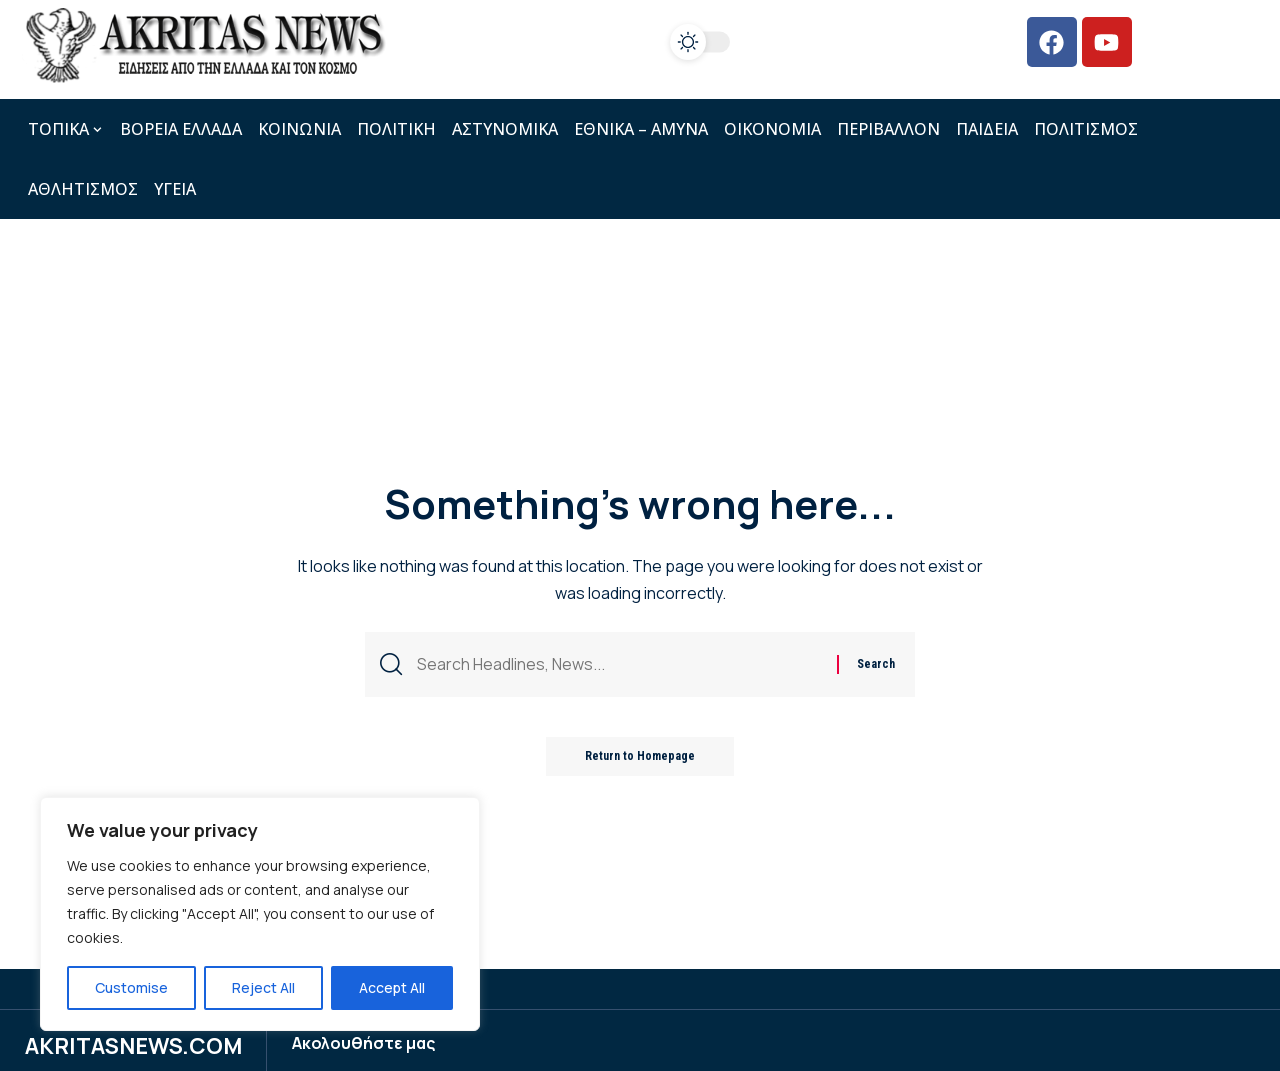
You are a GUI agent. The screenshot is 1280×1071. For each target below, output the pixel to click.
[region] (260, 914)
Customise (131, 987)
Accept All (392, 987)
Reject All (263, 987)
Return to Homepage (640, 758)
